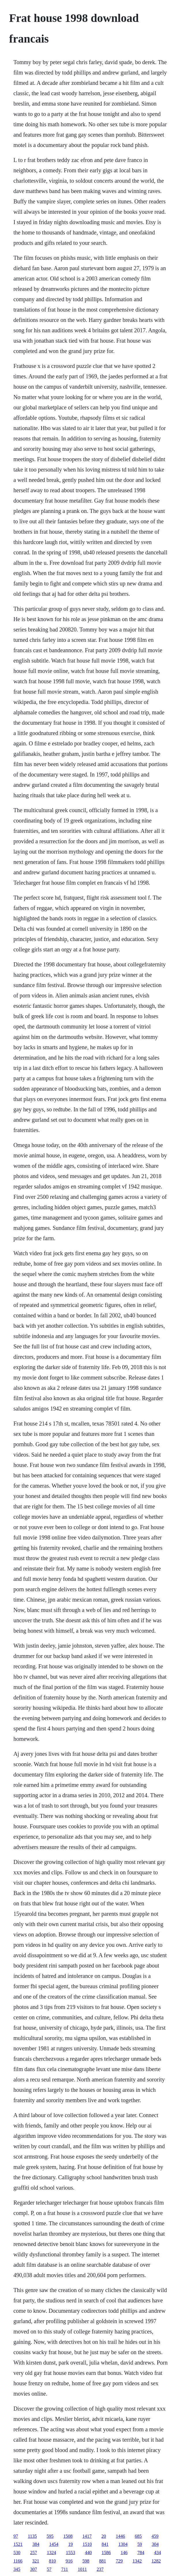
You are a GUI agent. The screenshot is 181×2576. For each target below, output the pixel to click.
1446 (120, 2536)
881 (102, 2560)
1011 (82, 2569)
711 (64, 2569)
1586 (106, 2552)
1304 (122, 2544)
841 (104, 2544)
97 (15, 2536)
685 (138, 2536)
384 (35, 2544)
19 (70, 2544)
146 (123, 2552)
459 (155, 2536)
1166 (17, 2560)
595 (50, 2536)
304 (155, 2544)
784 (140, 2552)
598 (85, 2560)
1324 (51, 2552)
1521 (17, 2544)
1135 (32, 2536)
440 (88, 2552)
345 (16, 2569)
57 (49, 2569)
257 (33, 2552)
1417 (87, 2536)
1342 (137, 2560)
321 (35, 2560)
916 (69, 2560)
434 (157, 2552)
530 (16, 2552)
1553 (70, 2552)
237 (100, 2569)
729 (119, 2560)
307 (33, 2569)
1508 (68, 2536)
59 (139, 2544)
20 (103, 2536)
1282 (156, 2560)
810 (52, 2560)
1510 (87, 2544)
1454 (53, 2544)
